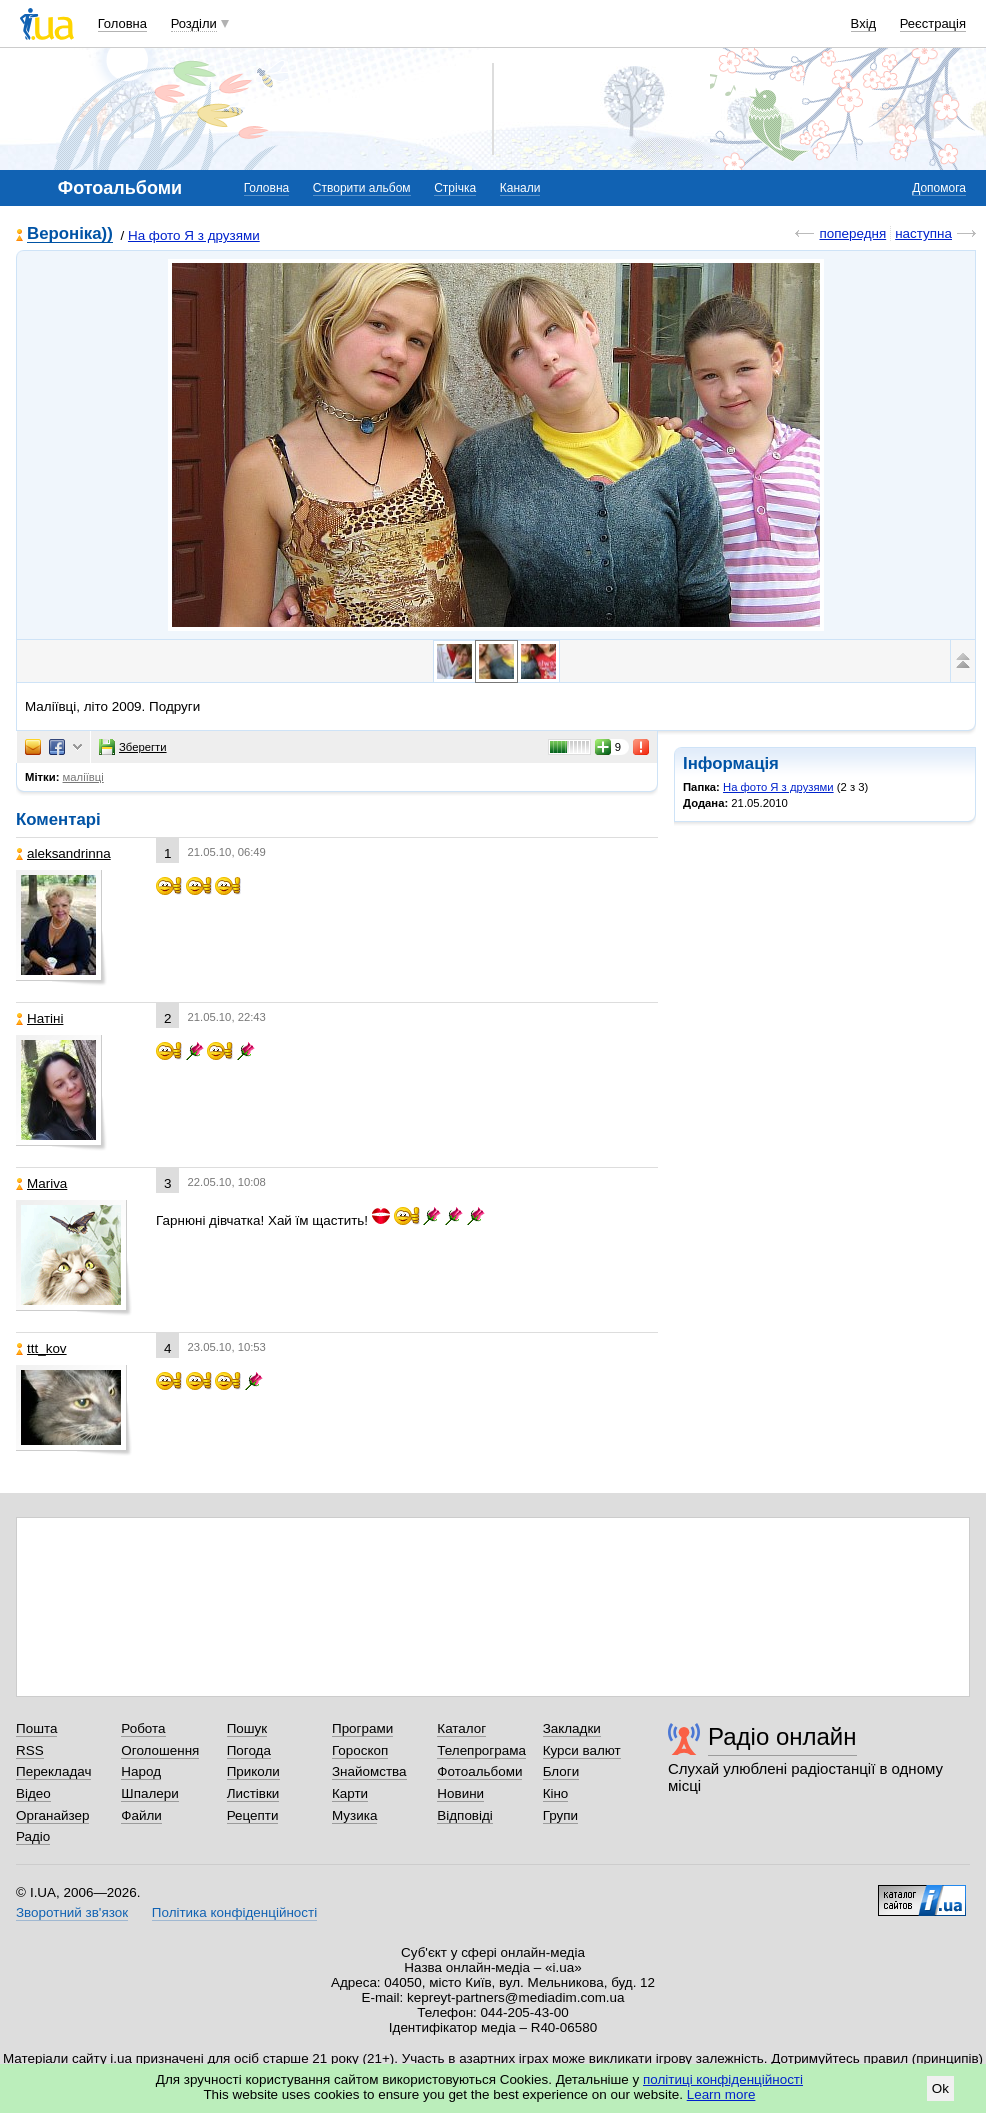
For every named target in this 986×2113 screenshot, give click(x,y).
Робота (143, 1728)
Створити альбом (362, 188)
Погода (249, 1750)
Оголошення (160, 1750)
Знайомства (369, 1771)
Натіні (39, 1018)
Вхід (864, 23)
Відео (33, 1793)
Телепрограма (481, 1750)
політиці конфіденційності (723, 2079)
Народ (141, 1771)
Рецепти (253, 1815)
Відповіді (465, 1815)
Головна (122, 23)
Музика (354, 1815)
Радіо (33, 1836)
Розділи (194, 23)
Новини (460, 1793)
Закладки (572, 1728)
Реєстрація (933, 23)
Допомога (939, 188)
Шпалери (149, 1793)
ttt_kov (41, 1348)
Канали (520, 188)
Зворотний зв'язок (72, 1912)
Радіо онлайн (782, 1736)
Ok (940, 2088)
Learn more (721, 2094)
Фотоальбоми (479, 1771)
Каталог (461, 1728)
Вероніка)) (70, 234)
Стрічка (455, 188)
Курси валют (582, 1750)
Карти (350, 1793)
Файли (141, 1815)
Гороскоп (360, 1750)
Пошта (36, 1728)
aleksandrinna (63, 853)
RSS (30, 1750)
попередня (852, 233)
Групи (560, 1815)
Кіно (556, 1793)
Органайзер (52, 1815)
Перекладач (53, 1771)
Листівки (253, 1793)
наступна (923, 233)
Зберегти (133, 747)
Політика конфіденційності (234, 1912)
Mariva (41, 1183)
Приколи (253, 1771)
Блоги (561, 1771)
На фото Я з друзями (194, 235)
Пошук (247, 1728)
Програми (362, 1728)
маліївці (83, 777)
